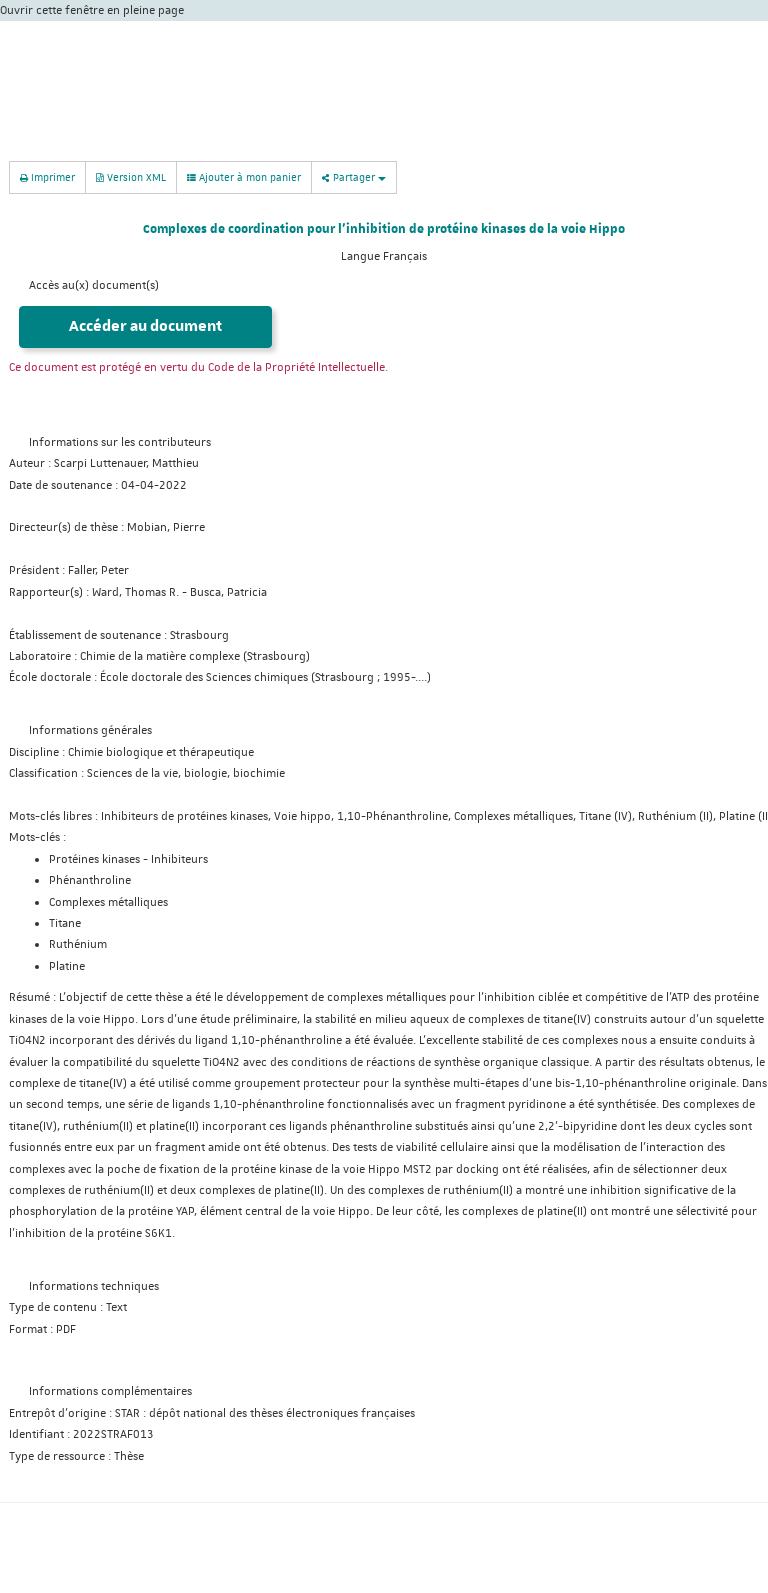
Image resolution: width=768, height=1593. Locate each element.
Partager (354, 176)
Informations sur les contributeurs (120, 442)
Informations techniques (94, 1286)
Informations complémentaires (110, 1391)
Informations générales (90, 730)
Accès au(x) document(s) (94, 285)
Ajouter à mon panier (244, 177)
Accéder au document (145, 326)
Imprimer (47, 176)
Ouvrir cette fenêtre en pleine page (92, 10)
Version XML (131, 176)
